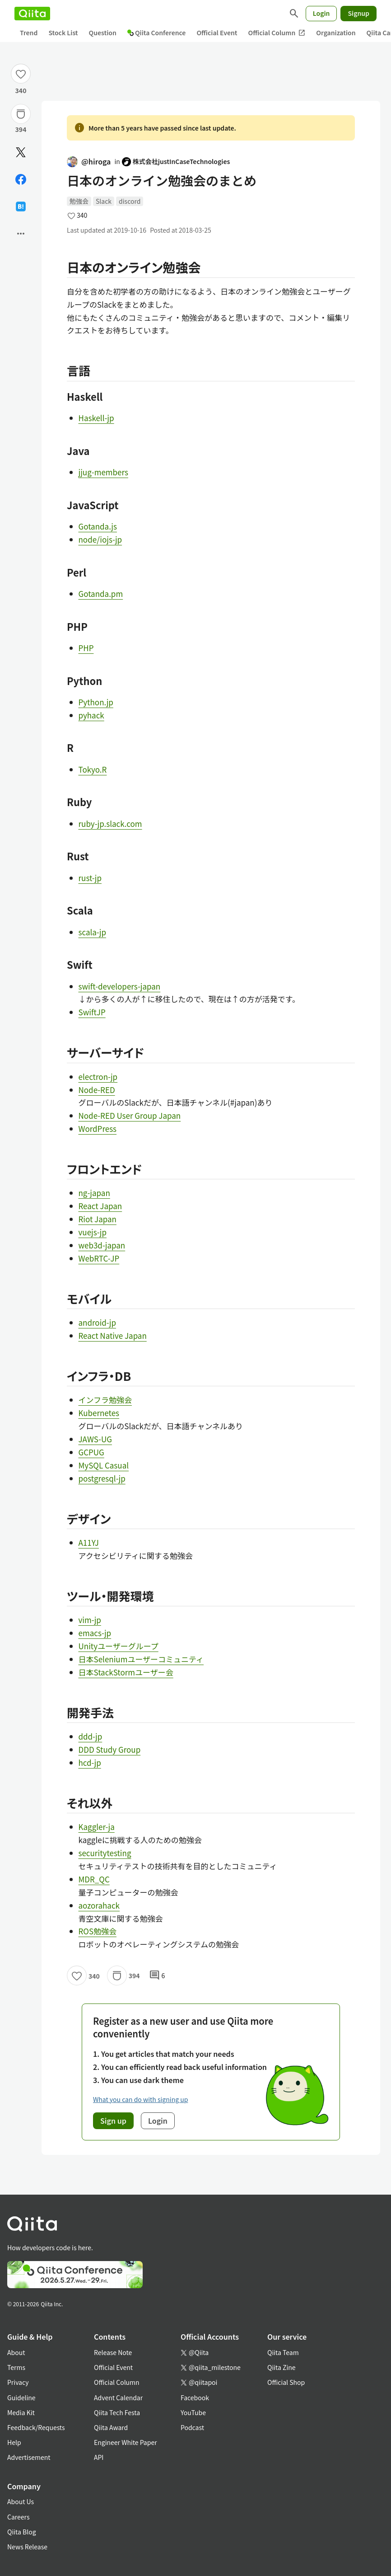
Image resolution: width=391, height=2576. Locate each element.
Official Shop (286, 2382)
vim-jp (90, 1619)
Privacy (17, 2382)
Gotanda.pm (101, 593)
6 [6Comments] (157, 1975)
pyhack (91, 715)
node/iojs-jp (100, 539)
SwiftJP (92, 1012)
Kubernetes (99, 1412)
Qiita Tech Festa (117, 2412)
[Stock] (21, 114)
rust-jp (90, 877)
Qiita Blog (21, 2531)
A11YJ (89, 1542)
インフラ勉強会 (105, 1399)
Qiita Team (283, 2352)
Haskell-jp (96, 417)
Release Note (113, 2352)
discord (129, 201)
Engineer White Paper (125, 2442)
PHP (86, 647)
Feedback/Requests (36, 2427)
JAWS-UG (95, 1439)
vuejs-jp (93, 1232)
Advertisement (29, 2457)
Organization (335, 32)
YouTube (193, 2412)
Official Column (277, 33)
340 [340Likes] (21, 90)
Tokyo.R (93, 769)
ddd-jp (90, 1736)
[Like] (21, 74)
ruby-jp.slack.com (110, 823)
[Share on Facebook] (21, 179)
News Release (27, 2546)
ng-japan (94, 1192)
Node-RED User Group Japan (130, 1115)
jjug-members (103, 472)
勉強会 (79, 201)
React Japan (100, 1205)
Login (321, 13)
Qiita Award (111, 2427)
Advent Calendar (118, 2397)
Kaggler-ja (97, 1826)
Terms (16, 2367)
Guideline (21, 2397)
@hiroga (89, 161)
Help (14, 2442)
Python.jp (96, 702)
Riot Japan (97, 1219)
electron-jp (98, 1076)
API (98, 2457)
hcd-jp (90, 1762)
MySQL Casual (104, 1465)
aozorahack (99, 1905)
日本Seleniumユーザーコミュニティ (141, 1659)
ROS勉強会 (98, 1931)
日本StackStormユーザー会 (126, 1672)
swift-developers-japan (120, 986)
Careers (18, 2516)
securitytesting (105, 1852)
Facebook (195, 2397)
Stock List (63, 32)
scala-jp (92, 932)
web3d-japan (102, 1245)
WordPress (98, 1128)
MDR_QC (94, 1879)
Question (102, 32)
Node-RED (97, 1089)
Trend (28, 32)
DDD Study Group (110, 1749)
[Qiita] (32, 13)
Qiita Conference (156, 32)
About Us (20, 2501)
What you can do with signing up (140, 2099)
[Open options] (21, 234)
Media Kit (21, 2412)
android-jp (97, 1322)
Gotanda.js (98, 526)
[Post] (21, 152)
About (16, 2352)
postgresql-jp (102, 1478)
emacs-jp (95, 1632)
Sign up (113, 2120)
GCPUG (91, 1452)
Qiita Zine (281, 2367)
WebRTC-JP (99, 1258)
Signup (358, 13)
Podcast (192, 2427)
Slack (104, 201)
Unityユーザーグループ (118, 1646)
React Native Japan (113, 1335)
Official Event (216, 32)
